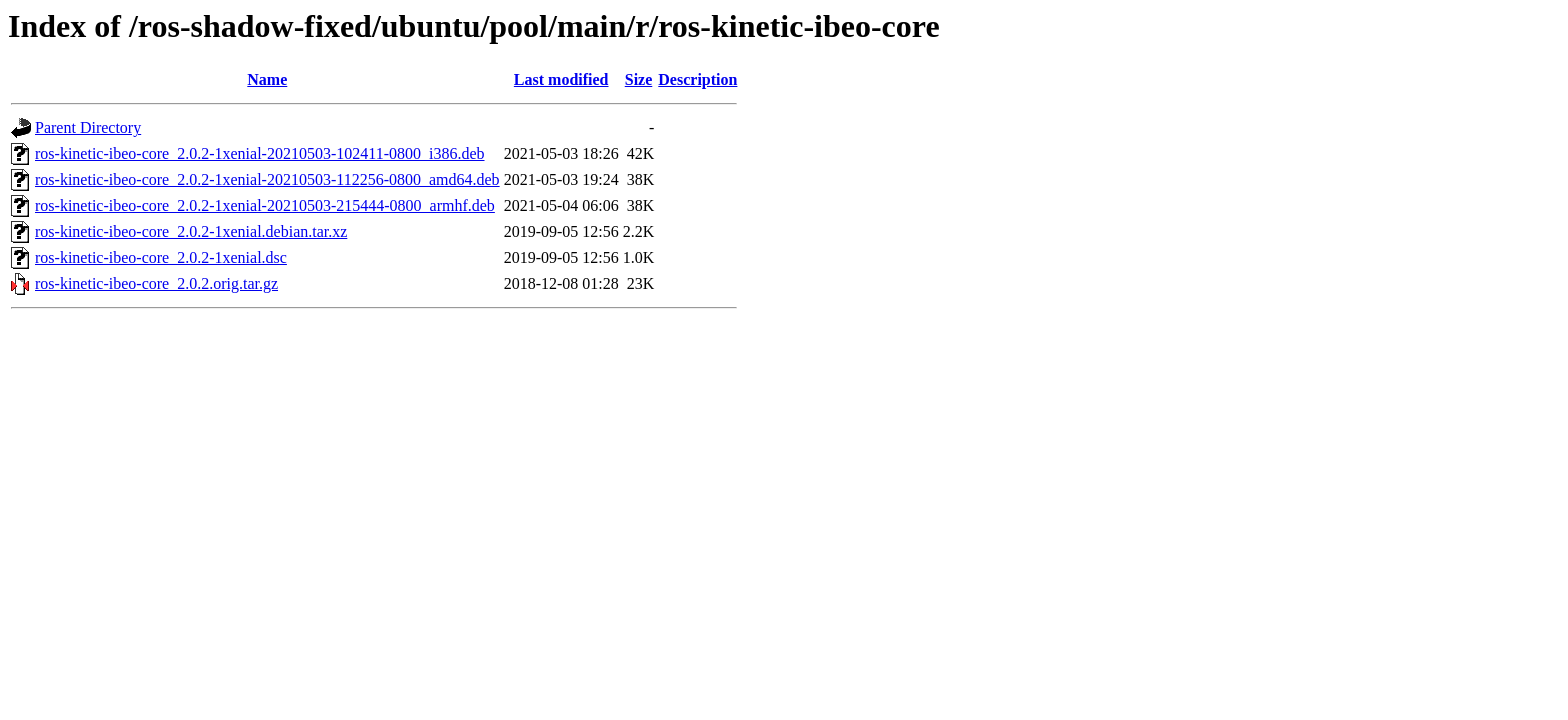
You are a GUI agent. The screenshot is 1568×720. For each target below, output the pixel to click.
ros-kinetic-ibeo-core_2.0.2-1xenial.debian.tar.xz (191, 231)
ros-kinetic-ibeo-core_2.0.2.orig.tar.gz (156, 283)
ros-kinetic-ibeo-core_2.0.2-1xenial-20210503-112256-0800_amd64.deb (267, 179)
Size (639, 79)
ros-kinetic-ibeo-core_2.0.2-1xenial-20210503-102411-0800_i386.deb (260, 153)
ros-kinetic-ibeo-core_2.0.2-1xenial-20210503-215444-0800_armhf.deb (265, 205)
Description (697, 79)
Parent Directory (88, 127)
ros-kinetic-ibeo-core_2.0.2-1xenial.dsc (161, 257)
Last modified (561, 79)
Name (267, 79)
